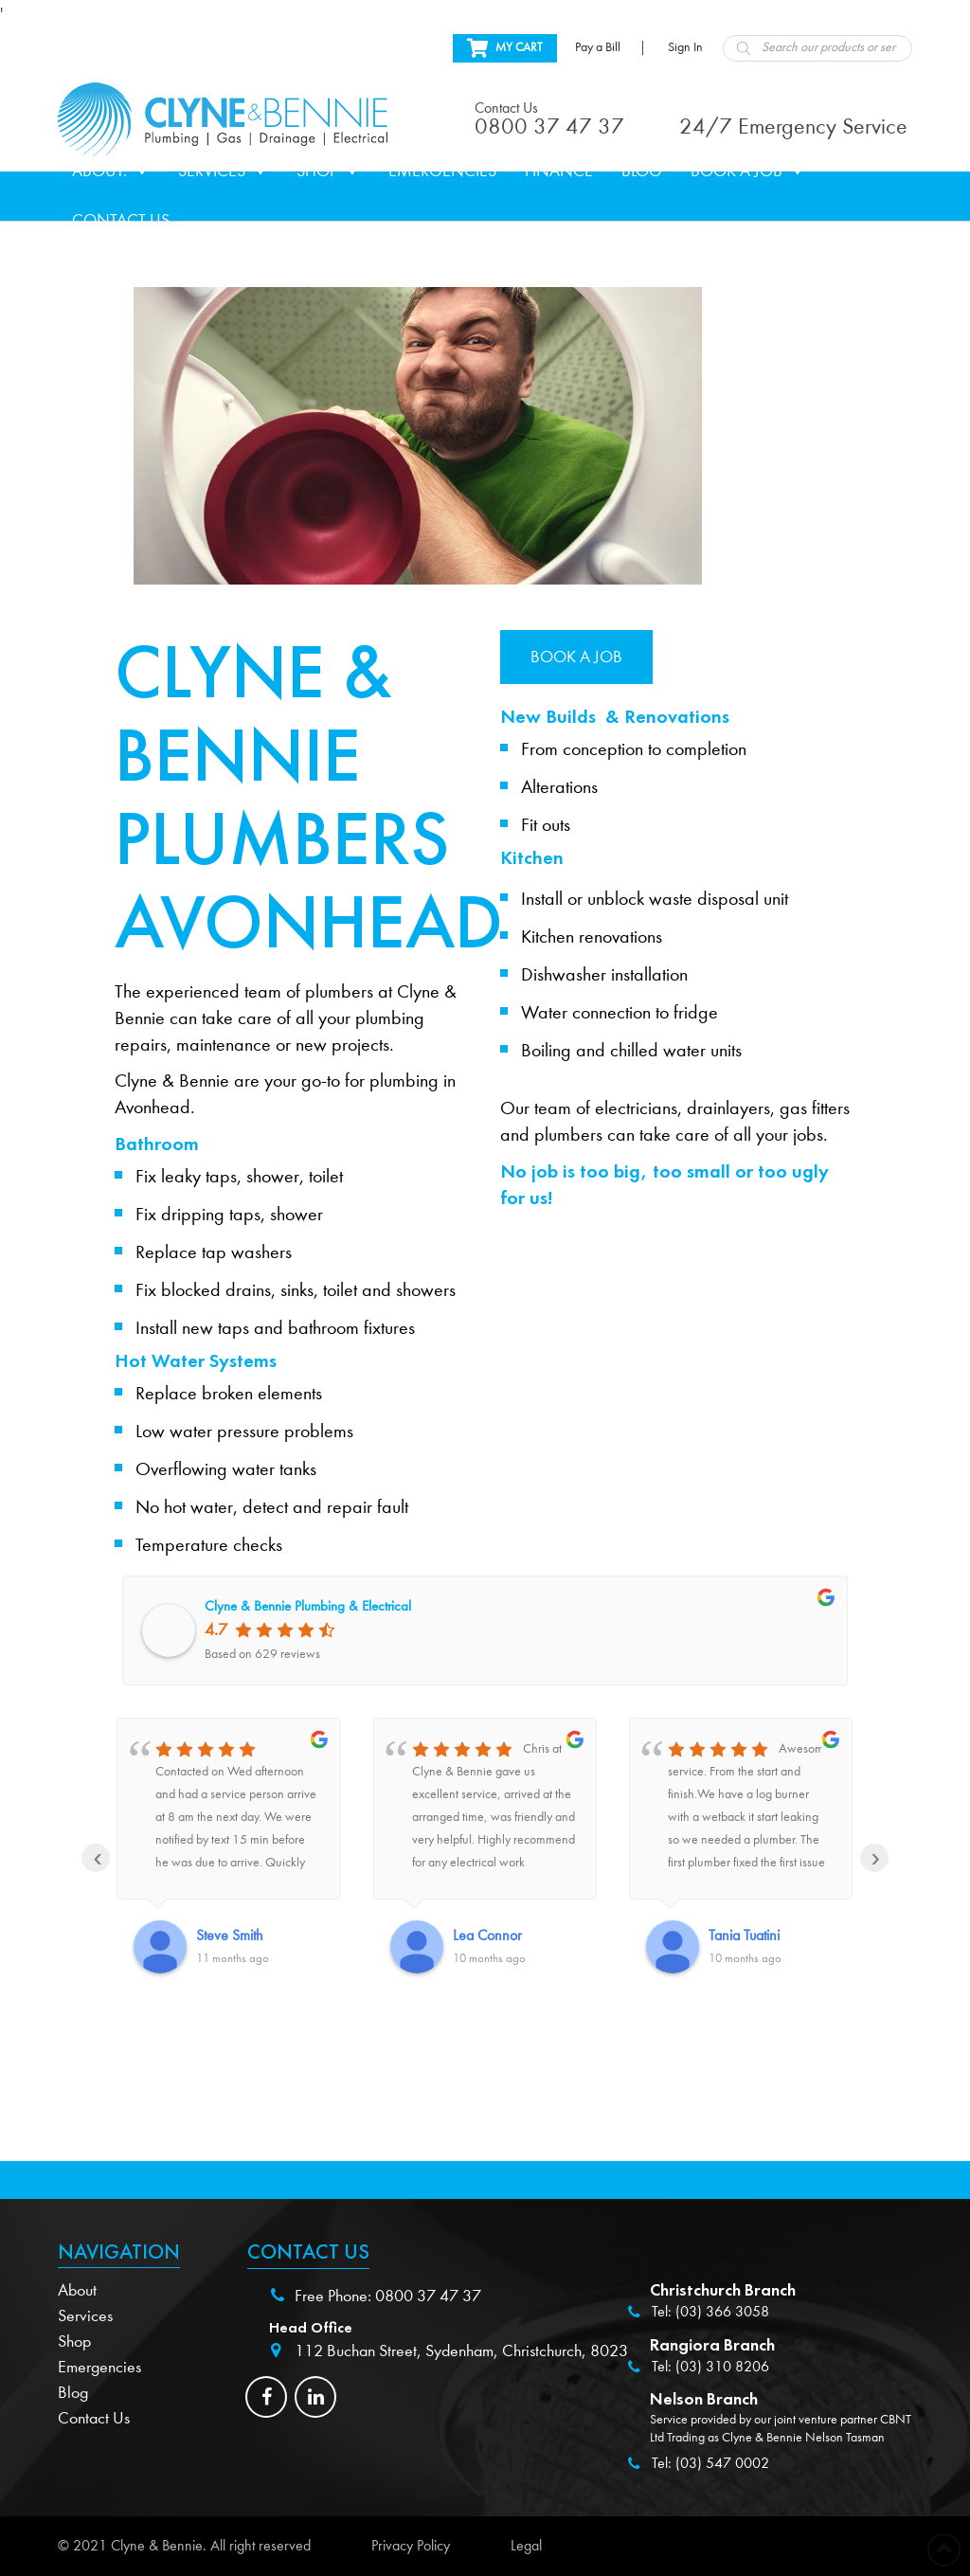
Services (223, 171)
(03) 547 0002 (722, 2463)
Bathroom (157, 1143)
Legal (526, 2545)
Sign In (685, 47)
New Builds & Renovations (614, 716)
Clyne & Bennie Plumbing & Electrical (308, 1606)
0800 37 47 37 (428, 2296)
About (77, 2290)
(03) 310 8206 (722, 2366)
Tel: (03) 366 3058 (710, 2311)
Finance (559, 171)
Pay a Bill (597, 47)
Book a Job (748, 171)
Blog (641, 171)
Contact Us (121, 220)
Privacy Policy (410, 2545)
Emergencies (442, 171)
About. (111, 171)
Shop (328, 171)
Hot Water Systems (196, 1360)
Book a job (576, 657)
